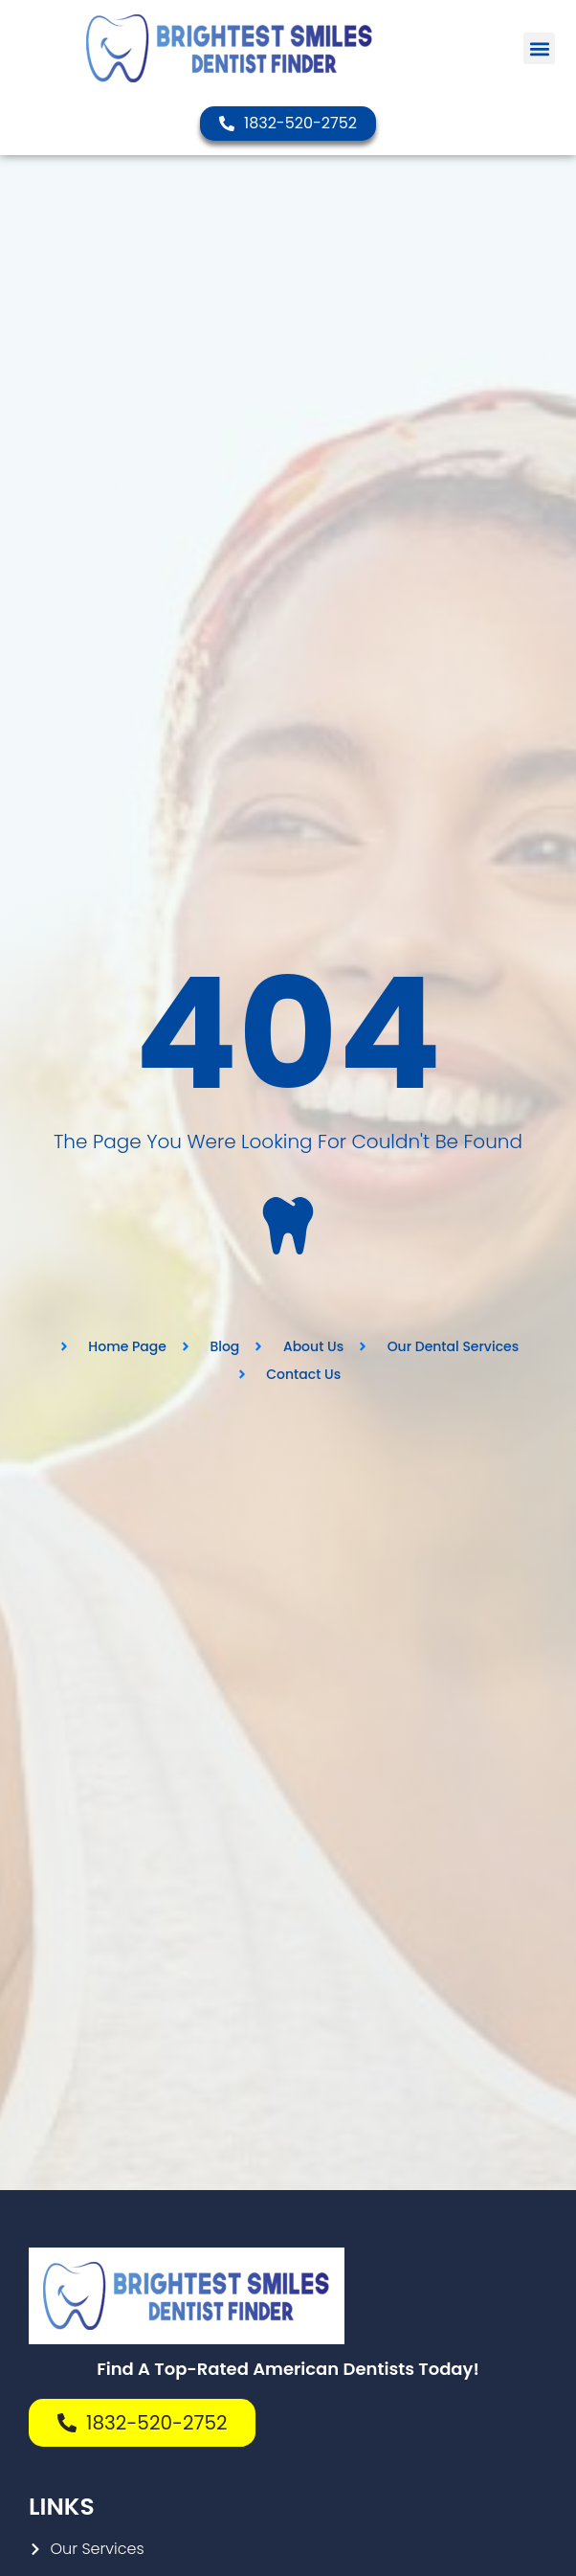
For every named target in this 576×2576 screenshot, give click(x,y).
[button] (539, 48)
